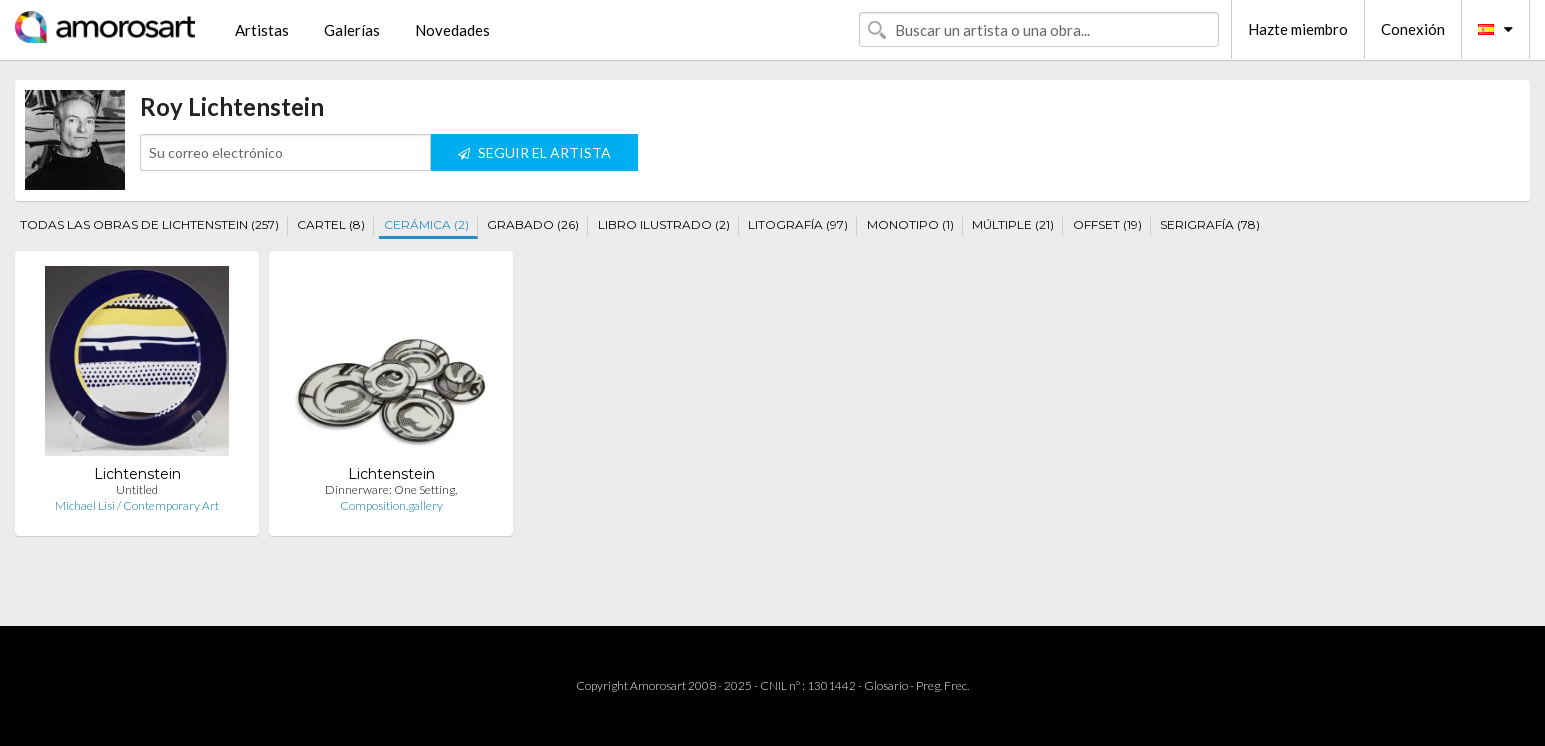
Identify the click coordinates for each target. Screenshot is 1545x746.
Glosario (886, 685)
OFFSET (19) (1107, 224)
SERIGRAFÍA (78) (1210, 224)
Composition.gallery (391, 505)
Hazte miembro (1298, 29)
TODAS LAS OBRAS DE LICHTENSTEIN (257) (149, 224)
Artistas (262, 30)
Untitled (137, 489)
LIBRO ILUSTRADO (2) (664, 224)
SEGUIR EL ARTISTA (534, 152)
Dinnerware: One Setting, (391, 489)
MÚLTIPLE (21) (1013, 224)
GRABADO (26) (533, 224)
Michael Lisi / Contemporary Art (137, 505)
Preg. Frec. (942, 685)
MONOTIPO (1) (910, 224)
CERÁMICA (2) (426, 224)
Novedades (452, 30)
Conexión (1413, 29)
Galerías (352, 30)
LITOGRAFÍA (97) (798, 224)
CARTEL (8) (331, 224)
